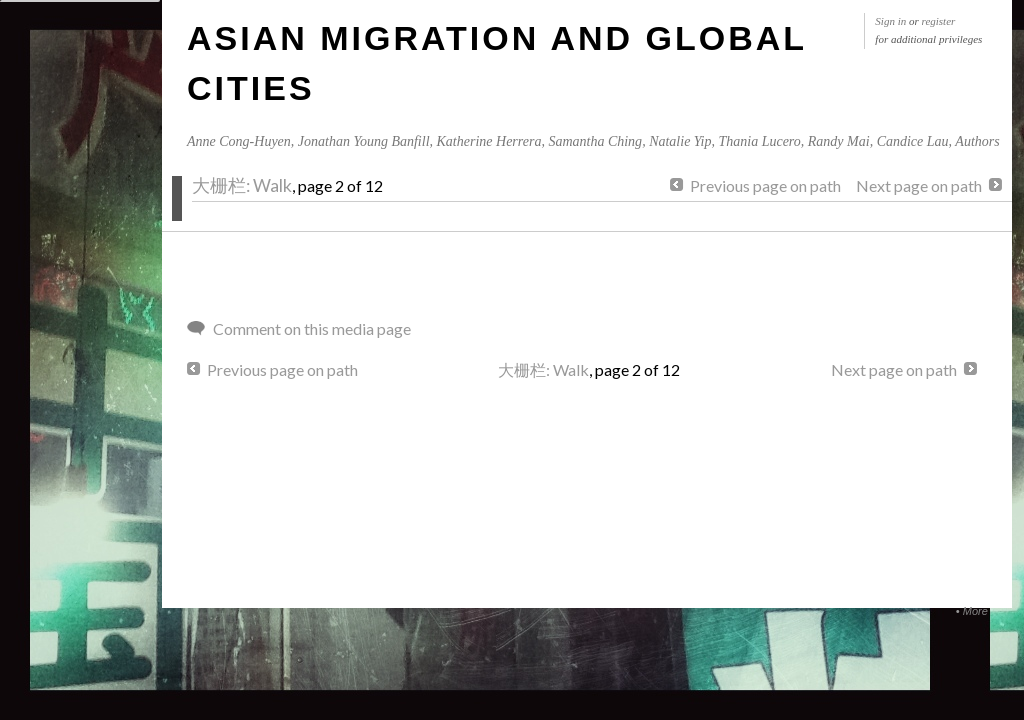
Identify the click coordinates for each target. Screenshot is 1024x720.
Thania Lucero (759, 141)
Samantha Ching (595, 141)
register (939, 21)
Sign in (890, 21)
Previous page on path (765, 185)
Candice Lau (913, 141)
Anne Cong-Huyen (239, 141)
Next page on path (919, 185)
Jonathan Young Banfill (364, 141)
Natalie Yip (680, 141)
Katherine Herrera (489, 141)
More (975, 611)
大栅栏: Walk (242, 185)
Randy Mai (839, 141)
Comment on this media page (312, 328)
